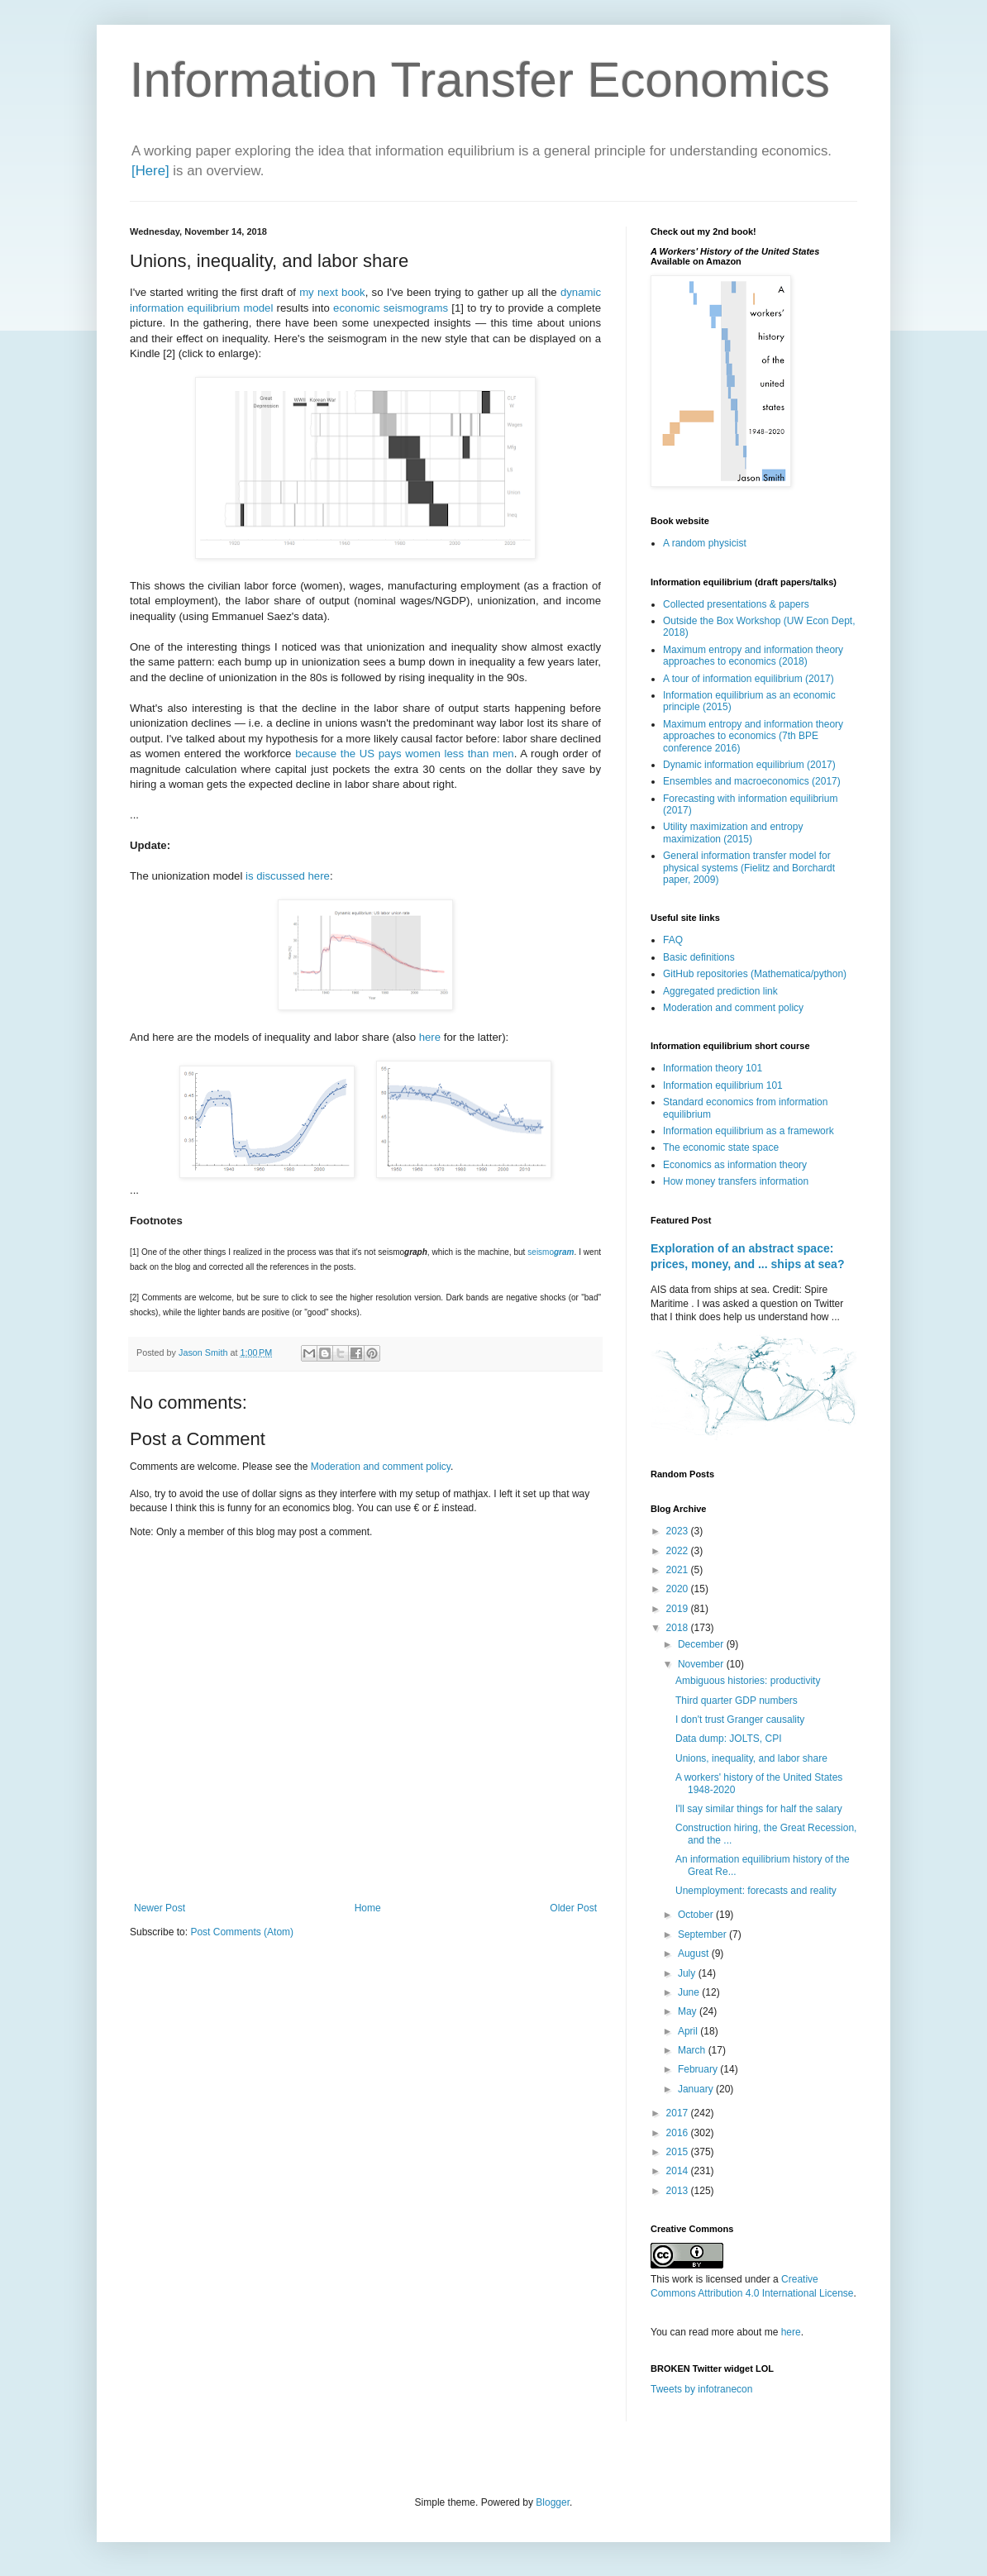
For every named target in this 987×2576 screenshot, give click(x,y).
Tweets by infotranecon (701, 2389)
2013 (678, 2191)
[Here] (150, 171)
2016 (678, 2133)
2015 (678, 2152)
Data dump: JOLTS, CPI (728, 1738)
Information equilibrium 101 (723, 1085)
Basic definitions (699, 957)
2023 (678, 1531)
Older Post (573, 1908)
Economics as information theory (735, 1165)
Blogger (553, 2502)
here (430, 1037)
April (689, 2031)
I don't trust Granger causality (739, 1719)
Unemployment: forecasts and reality (756, 1890)
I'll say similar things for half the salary (758, 1809)
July (688, 1973)
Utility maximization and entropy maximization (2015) (733, 832)
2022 (678, 1551)
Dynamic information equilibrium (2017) (749, 764)
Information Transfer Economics (480, 79)
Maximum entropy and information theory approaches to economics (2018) (753, 655)
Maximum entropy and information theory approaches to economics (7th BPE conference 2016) (753, 736)
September (703, 1934)
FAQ (673, 940)
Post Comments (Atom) (241, 1932)
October (697, 1914)
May (688, 2011)
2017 (678, 2113)
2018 (678, 1628)
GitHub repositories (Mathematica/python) (754, 974)
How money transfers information (735, 1181)
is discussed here (288, 876)
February (699, 2069)
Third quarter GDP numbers (736, 1700)
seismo (550, 1252)
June (690, 1992)
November (702, 1664)
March (693, 2050)
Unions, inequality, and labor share (751, 1758)
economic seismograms (390, 308)
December (702, 1644)
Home (368, 1908)
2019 (678, 1609)
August (695, 1953)
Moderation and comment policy (381, 1466)
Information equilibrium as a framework (748, 1131)
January (697, 2089)
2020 (678, 1589)
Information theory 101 (712, 1068)
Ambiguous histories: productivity (747, 1680)
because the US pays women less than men (404, 753)
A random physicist (704, 543)
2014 (678, 2171)
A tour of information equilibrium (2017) (748, 679)
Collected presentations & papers (736, 604)
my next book (332, 292)
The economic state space (721, 1147)
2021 (678, 1570)
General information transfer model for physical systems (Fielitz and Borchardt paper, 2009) (749, 867)
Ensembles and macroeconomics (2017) (752, 781)
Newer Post (159, 1908)
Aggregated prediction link (720, 991)
